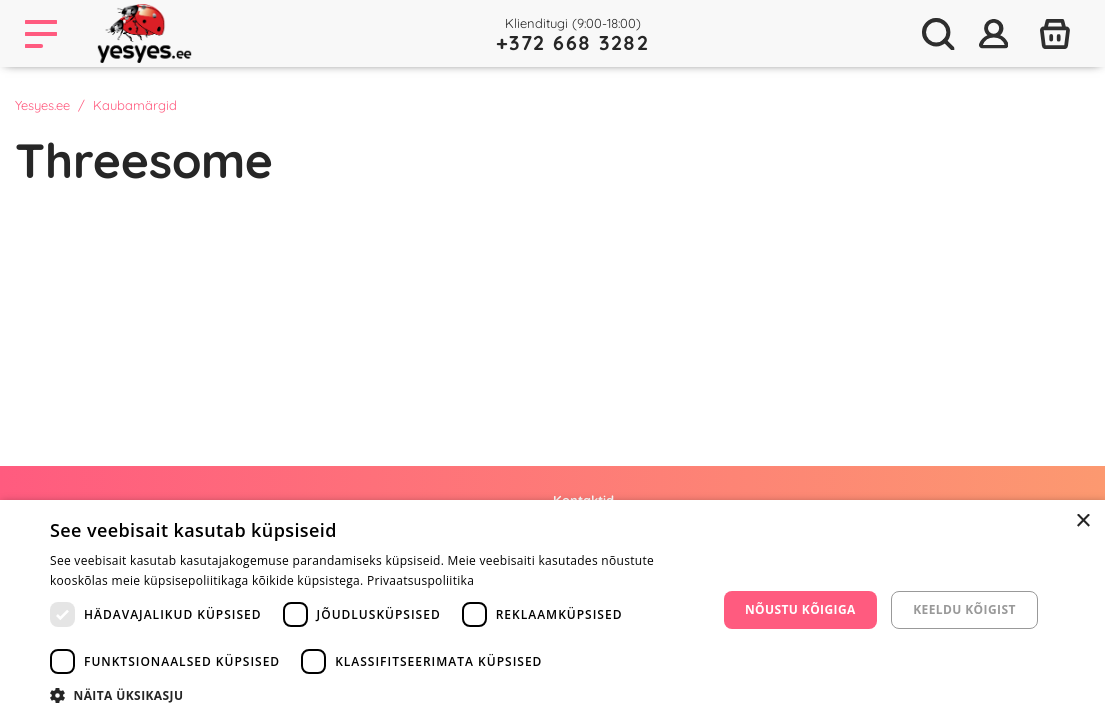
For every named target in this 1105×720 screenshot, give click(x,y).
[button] (373, 695)
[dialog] (552, 610)
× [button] (1082, 521)
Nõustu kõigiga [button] (800, 609)
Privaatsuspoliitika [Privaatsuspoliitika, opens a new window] (420, 580)
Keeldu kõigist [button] (964, 609)
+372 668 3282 (573, 42)
